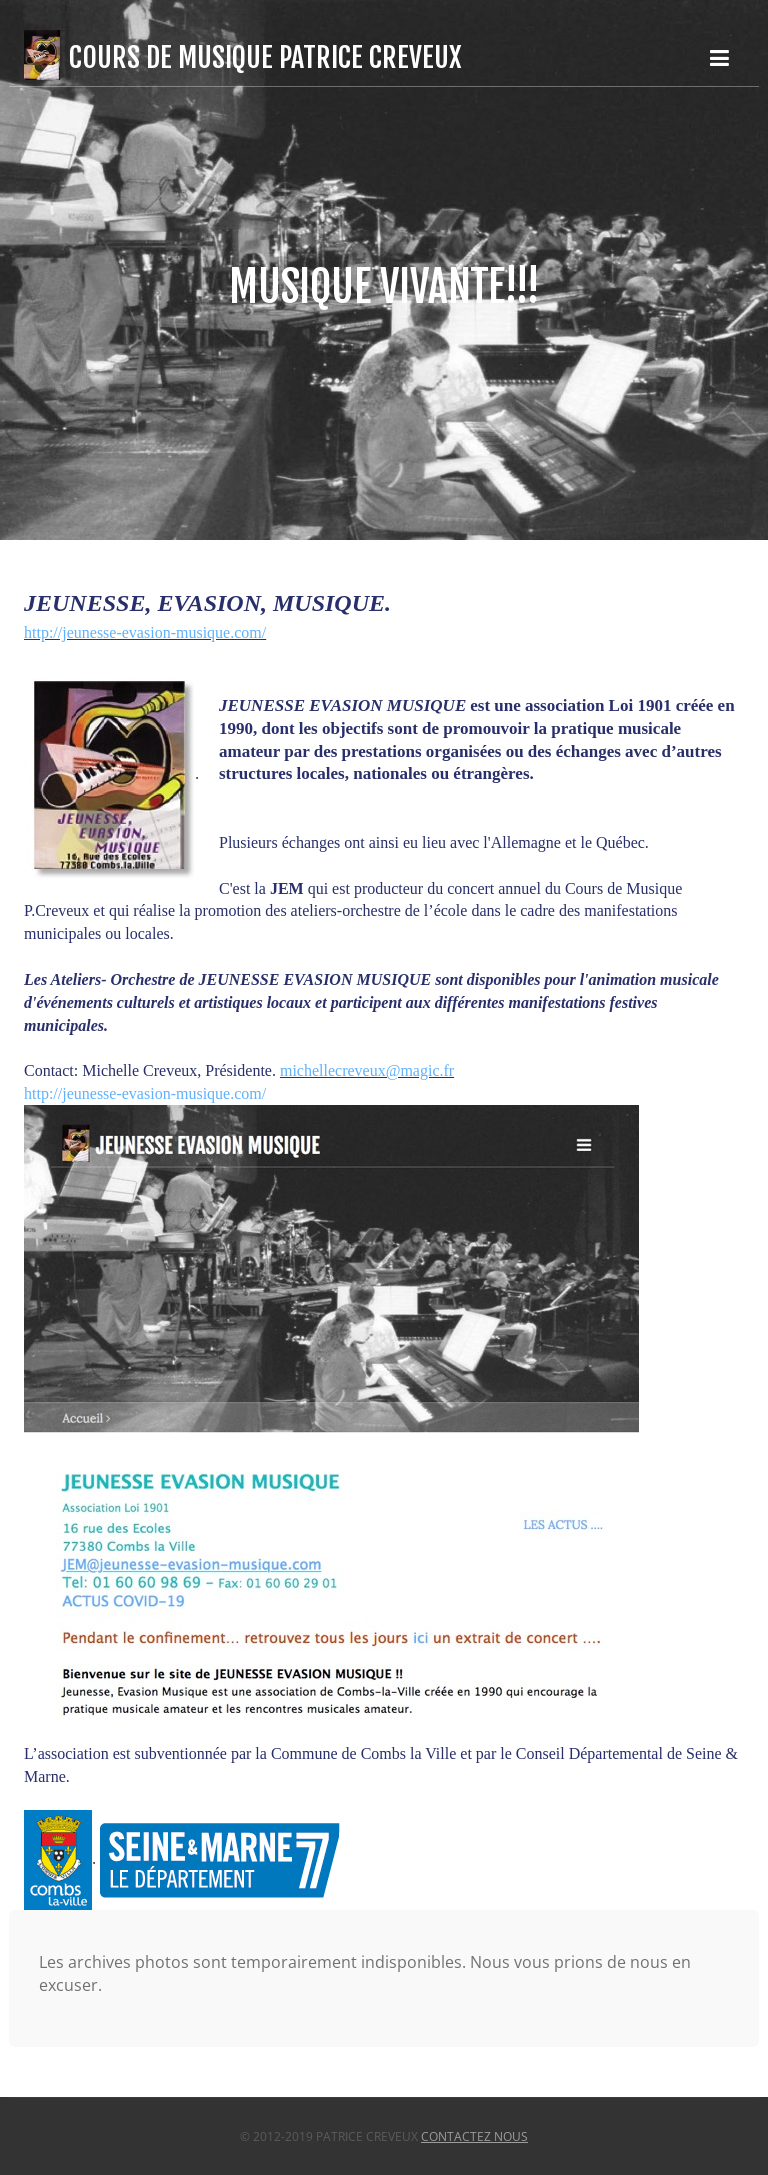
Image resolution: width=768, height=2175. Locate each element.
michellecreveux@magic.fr (367, 1070)
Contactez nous (474, 2136)
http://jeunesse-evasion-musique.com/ (145, 632)
